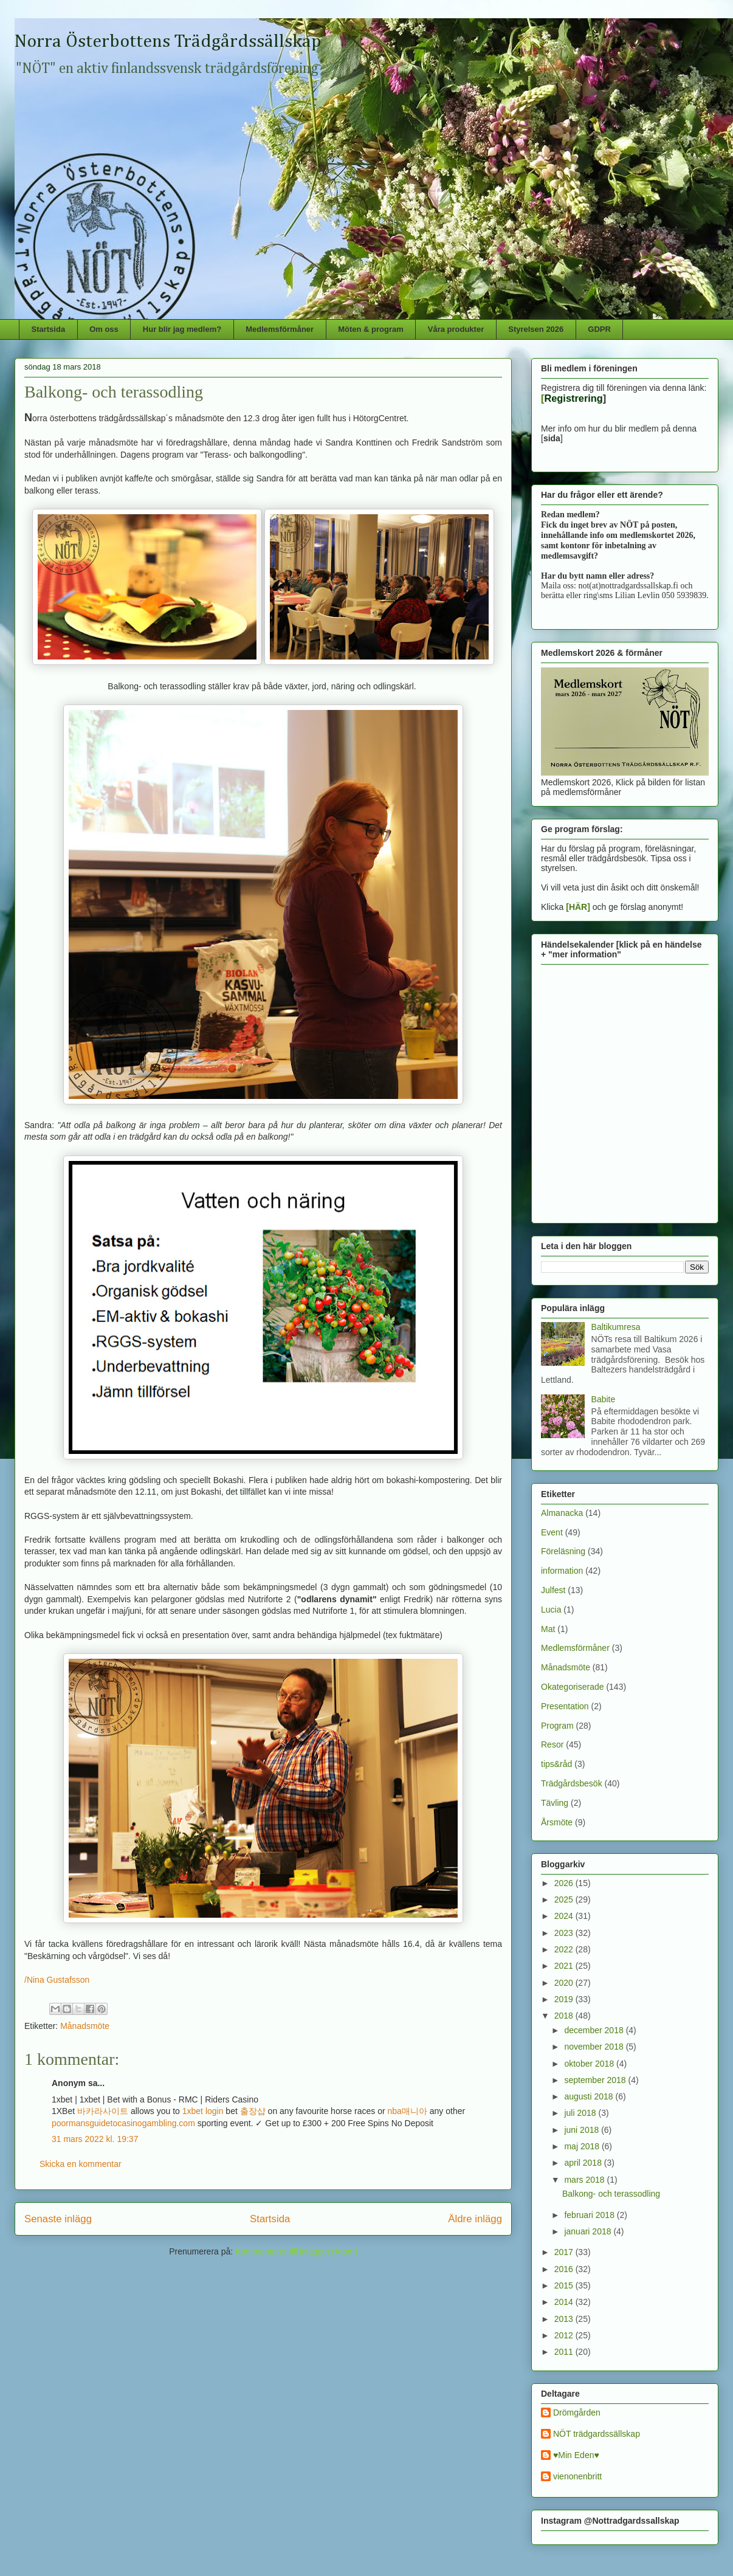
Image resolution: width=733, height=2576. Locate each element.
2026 (565, 1883)
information (562, 1571)
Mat (548, 1629)
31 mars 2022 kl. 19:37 (95, 2139)
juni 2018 (582, 2130)
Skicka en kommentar (81, 2164)
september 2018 (596, 2080)
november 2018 (594, 2046)
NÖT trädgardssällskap (596, 2434)
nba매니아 (407, 2111)
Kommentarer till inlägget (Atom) (296, 2251)
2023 (565, 1933)
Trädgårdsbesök (571, 1783)
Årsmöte (557, 1822)
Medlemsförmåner (280, 329)
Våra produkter (456, 329)
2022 (565, 1949)
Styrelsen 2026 (535, 329)
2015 (565, 2285)
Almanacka (562, 1513)
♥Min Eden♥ (576, 2455)
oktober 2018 (590, 2063)
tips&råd (556, 1764)
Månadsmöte (84, 2026)
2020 (565, 1983)
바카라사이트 (102, 2111)
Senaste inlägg (58, 2219)
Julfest (553, 1590)
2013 (565, 2319)
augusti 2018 (589, 2096)
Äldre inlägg (475, 2219)
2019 (565, 1999)
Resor (552, 1744)
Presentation (565, 1706)
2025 (565, 1899)
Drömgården (577, 2412)
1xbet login (203, 2111)
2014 (565, 2302)
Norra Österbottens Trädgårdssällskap (168, 42)
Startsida (49, 329)
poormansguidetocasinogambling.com (123, 2123)
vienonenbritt (577, 2476)
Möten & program (371, 329)
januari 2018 (588, 2231)
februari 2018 (590, 2215)
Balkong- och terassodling (611, 2194)
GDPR (599, 329)
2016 (565, 2269)
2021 (565, 1966)
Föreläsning (563, 1551)
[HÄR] (578, 907)
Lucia (551, 1609)
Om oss (104, 329)
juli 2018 (581, 2113)
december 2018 (594, 2030)
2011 (565, 2352)
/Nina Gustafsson (56, 1980)
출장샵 (253, 2111)
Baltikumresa (616, 1327)
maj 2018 (582, 2146)
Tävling (554, 1803)
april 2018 (584, 2163)
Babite (603, 1399)
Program (557, 1726)
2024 (565, 1916)
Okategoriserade (572, 1687)
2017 (565, 2252)
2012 (565, 2335)
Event (552, 1532)
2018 (565, 2015)
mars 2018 (585, 2180)
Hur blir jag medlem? (182, 329)
